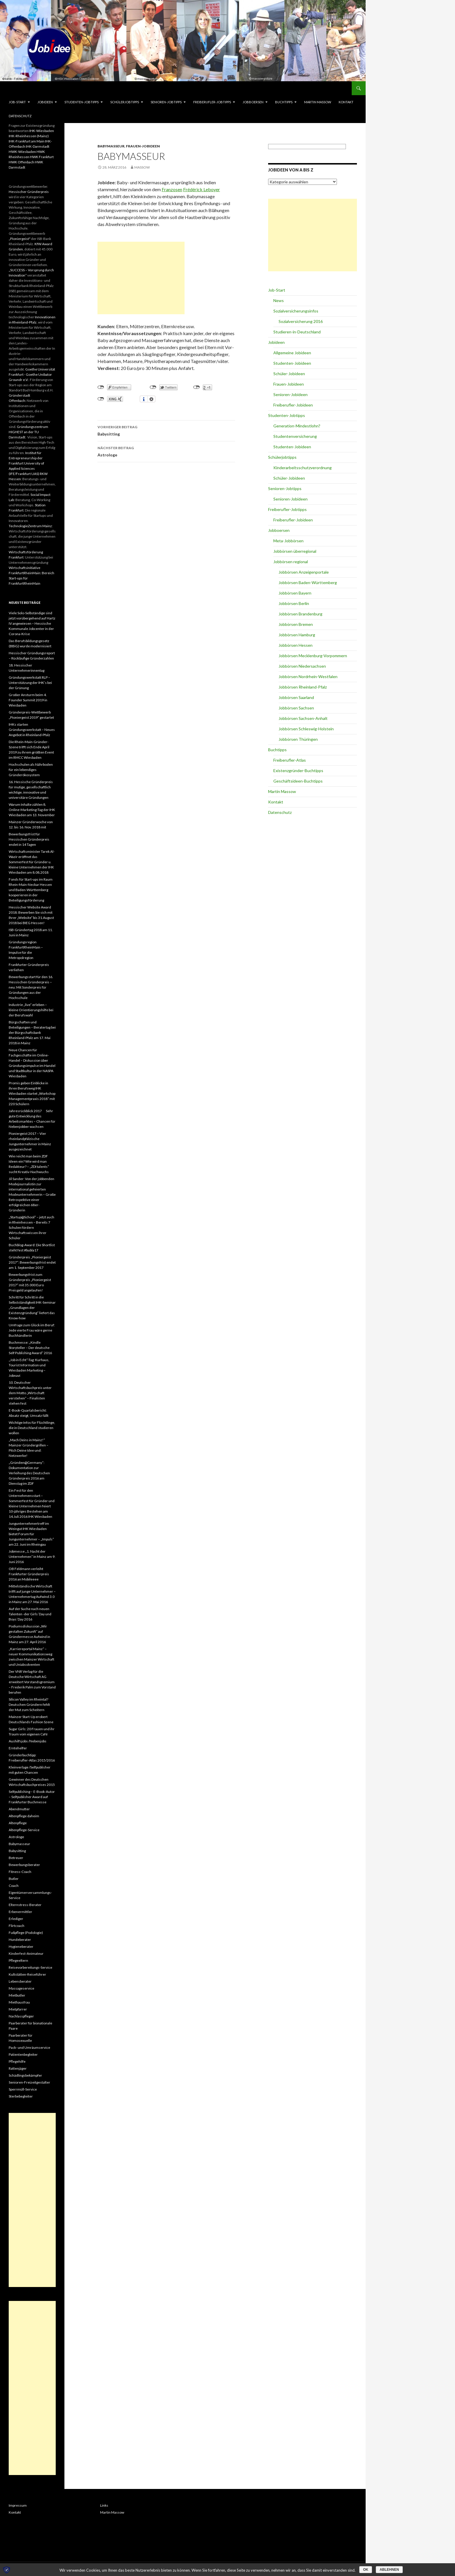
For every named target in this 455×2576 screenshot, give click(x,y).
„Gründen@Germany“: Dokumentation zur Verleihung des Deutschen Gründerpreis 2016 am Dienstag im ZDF (29, 1473)
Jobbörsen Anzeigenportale (304, 572)
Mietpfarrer (18, 2009)
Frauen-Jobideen (143, 146)
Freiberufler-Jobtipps (212, 102)
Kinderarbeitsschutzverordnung (302, 467)
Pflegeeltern (18, 1960)
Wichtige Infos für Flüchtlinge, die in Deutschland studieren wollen (32, 1427)
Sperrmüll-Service (23, 2089)
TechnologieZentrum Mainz (30, 526)
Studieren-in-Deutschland (297, 331)
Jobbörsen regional (290, 561)
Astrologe (166, 451)
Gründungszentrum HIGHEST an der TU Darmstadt (28, 431)
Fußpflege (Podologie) (26, 1932)
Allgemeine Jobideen (292, 352)
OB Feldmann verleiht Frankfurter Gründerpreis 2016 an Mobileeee (29, 1574)
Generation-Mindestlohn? (296, 425)
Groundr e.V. (18, 379)
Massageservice (21, 1988)
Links (104, 2505)
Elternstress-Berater (25, 1905)
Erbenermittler (20, 1912)
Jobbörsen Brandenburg (300, 613)
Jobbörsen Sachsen (296, 707)
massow (142, 167)
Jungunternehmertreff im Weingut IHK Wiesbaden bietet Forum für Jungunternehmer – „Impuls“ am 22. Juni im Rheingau (31, 1534)
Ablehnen (389, 2570)
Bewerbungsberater (24, 1865)
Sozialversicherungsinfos (295, 310)
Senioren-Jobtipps (166, 102)
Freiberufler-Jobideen (293, 404)
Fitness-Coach (20, 1871)
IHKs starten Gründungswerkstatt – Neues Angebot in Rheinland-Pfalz (32, 729)
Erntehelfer (18, 1748)
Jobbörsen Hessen (296, 645)
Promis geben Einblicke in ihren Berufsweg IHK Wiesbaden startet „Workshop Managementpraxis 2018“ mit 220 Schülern (32, 1093)
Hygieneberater (21, 1946)
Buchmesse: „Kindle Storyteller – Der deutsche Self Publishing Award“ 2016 (30, 1347)
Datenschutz (20, 116)
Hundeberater (20, 1939)
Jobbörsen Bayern (295, 592)
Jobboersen (253, 102)
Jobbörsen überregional (294, 551)
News (278, 300)
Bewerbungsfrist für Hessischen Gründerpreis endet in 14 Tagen (29, 839)
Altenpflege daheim (24, 1816)
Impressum (18, 2505)
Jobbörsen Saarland (296, 697)
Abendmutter (19, 1809)
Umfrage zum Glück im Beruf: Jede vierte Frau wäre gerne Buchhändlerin (32, 1330)
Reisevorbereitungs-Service (30, 1967)
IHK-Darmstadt (37, 146)
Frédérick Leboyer (201, 189)
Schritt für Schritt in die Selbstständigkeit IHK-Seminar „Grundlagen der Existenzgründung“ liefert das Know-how (32, 1307)
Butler (14, 1878)
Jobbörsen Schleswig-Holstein (306, 728)
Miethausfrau (19, 2002)
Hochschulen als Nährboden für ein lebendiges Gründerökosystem (31, 769)
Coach (14, 1885)
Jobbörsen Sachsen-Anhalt (303, 718)
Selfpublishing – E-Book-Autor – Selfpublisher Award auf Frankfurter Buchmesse (32, 1796)
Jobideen (45, 102)
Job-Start (17, 102)
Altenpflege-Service (24, 1830)
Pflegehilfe (17, 2061)
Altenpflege (18, 1823)
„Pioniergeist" (19, 238)
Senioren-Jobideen (290, 394)
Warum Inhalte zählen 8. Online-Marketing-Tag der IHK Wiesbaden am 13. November (32, 809)
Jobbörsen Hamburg (297, 634)
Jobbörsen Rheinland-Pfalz (303, 686)
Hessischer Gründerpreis (29, 191)
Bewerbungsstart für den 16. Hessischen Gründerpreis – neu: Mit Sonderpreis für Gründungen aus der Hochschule (31, 987)
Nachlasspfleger (21, 2016)
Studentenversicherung (295, 436)
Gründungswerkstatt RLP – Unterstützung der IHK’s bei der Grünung (30, 682)
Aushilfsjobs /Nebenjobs (27, 1741)
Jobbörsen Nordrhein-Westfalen (308, 676)
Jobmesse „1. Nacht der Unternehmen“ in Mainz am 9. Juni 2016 (32, 1556)
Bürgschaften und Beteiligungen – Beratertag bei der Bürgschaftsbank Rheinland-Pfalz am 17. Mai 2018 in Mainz (32, 1032)
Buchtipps (283, 102)
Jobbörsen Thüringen (298, 739)
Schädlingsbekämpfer (25, 2075)
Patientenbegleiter (23, 2054)
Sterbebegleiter (21, 2096)
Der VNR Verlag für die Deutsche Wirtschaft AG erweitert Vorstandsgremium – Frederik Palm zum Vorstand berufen (32, 1682)
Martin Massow (317, 102)
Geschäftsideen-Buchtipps (298, 780)
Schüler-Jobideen (289, 373)
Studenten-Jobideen (292, 363)
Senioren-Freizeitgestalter (29, 2082)
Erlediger (16, 1918)
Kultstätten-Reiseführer (27, 1974)
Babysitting (166, 430)
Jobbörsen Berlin (294, 603)
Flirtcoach (16, 1925)
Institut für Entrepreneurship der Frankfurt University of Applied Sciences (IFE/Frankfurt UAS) (26, 463)
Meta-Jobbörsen (288, 540)
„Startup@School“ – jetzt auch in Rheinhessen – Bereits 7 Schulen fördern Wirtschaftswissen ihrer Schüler (31, 1227)
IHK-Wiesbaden (41, 131)
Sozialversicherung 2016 (301, 321)
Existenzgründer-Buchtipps (298, 770)
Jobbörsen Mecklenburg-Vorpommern (313, 655)
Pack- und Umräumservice (29, 2047)
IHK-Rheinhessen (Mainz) (29, 136)
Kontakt (346, 102)
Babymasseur (111, 146)
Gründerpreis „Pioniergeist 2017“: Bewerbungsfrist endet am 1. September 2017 (32, 1262)
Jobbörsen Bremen (296, 624)
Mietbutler (17, 1995)
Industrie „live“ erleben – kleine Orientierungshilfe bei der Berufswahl (31, 1009)
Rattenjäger (18, 2068)
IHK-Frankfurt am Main (26, 141)
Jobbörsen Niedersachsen (302, 666)
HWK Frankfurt (42, 157)
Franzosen (172, 189)
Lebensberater (20, 1981)
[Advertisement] (141, 278)
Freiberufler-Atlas (289, 760)
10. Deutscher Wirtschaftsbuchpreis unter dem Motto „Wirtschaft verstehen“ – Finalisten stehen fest (30, 1393)
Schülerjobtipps (124, 102)
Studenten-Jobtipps (81, 102)
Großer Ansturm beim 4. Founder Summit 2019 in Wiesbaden (28, 700)
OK (365, 2570)
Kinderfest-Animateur (26, 1953)
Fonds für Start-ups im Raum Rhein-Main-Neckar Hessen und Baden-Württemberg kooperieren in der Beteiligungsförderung (31, 889)
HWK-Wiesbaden (22, 151)
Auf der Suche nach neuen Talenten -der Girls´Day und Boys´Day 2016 (30, 1614)
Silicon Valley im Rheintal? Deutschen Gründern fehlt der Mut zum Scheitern (29, 1704)
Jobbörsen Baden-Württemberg (308, 582)
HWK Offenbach (21, 162)
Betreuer (16, 1858)
